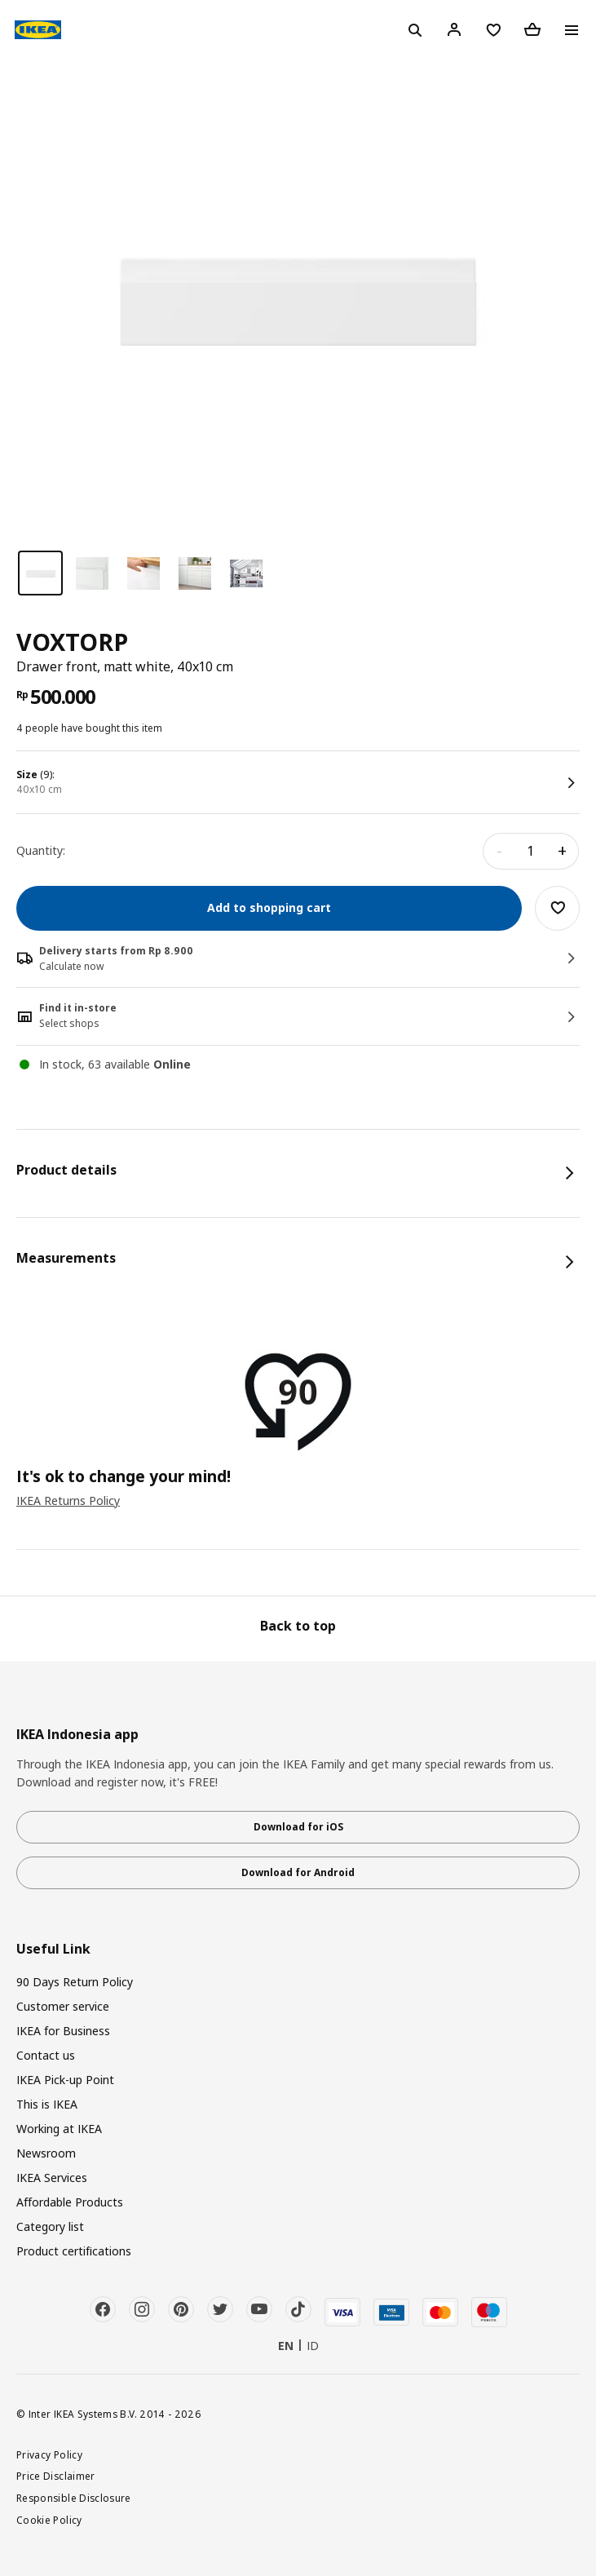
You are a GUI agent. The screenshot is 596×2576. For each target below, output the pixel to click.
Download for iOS (298, 1827)
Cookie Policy (49, 2519)
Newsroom (46, 2153)
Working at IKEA (59, 2128)
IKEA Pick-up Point (65, 2079)
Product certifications (73, 2251)
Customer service (62, 2006)
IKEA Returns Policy (68, 1500)
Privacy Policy (49, 2454)
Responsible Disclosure (73, 2497)
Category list (50, 2226)
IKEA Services (51, 2177)
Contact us (45, 2055)
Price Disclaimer (55, 2475)
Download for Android (298, 1872)
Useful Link (53, 1949)
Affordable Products (69, 2202)
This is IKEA (46, 2104)
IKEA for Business (63, 2030)
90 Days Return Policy (74, 1982)
